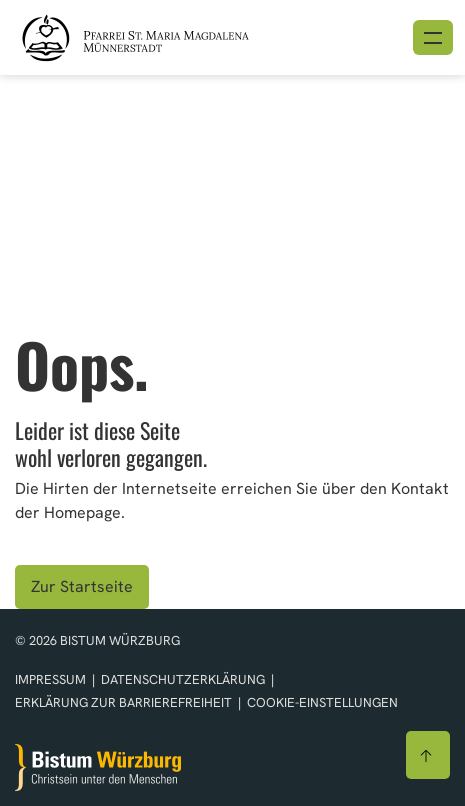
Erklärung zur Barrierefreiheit (123, 702)
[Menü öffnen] (433, 37)
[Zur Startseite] (98, 767)
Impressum (52, 679)
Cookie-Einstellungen (322, 702)
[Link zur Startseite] (162, 35)
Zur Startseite (82, 586)
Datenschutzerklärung (184, 679)
